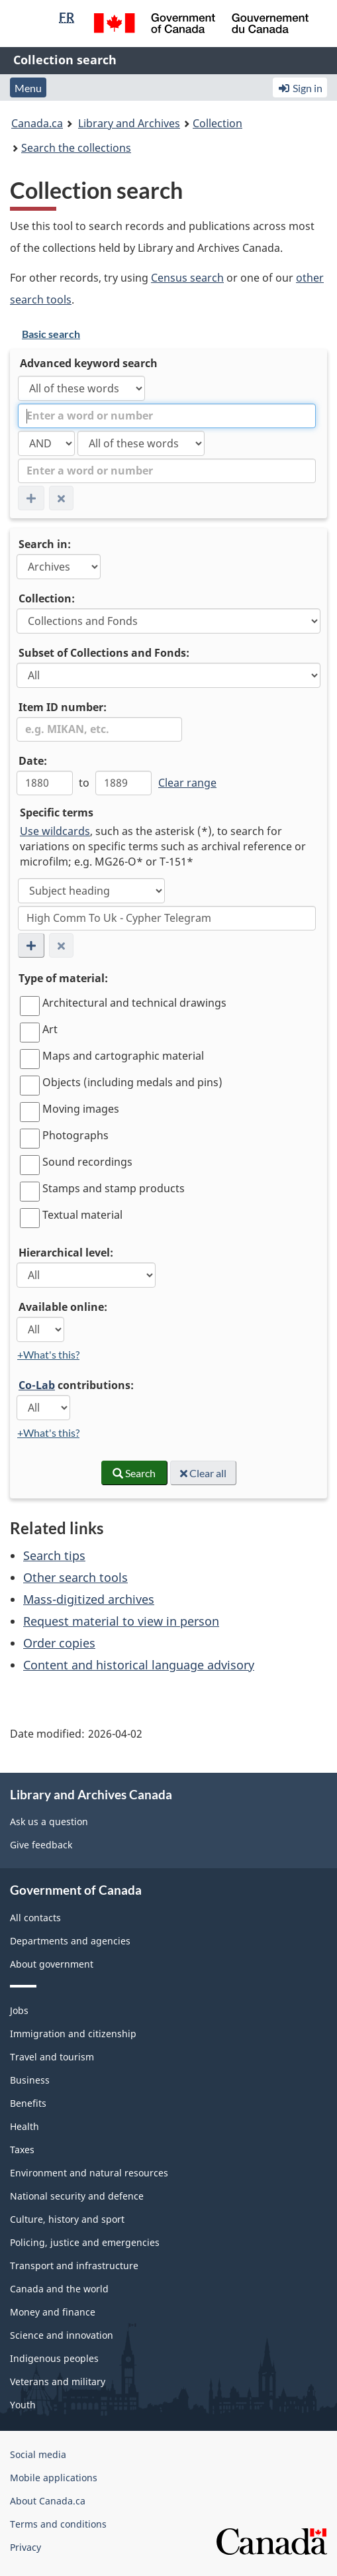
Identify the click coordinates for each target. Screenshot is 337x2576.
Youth (23, 2404)
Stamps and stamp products (113, 1188)
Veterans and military (57, 2381)
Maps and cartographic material (123, 1055)
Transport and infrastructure (74, 2265)
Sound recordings (87, 1161)
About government (51, 1964)
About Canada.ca (47, 2500)
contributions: (76, 1385)
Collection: (47, 598)
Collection (217, 123)
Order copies (59, 1643)
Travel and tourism (52, 2056)
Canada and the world (59, 2288)
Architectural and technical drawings (134, 1002)
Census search (187, 277)
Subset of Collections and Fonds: (104, 652)
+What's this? (48, 1354)
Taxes (22, 2149)
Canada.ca (37, 123)
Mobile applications (53, 2477)
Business (30, 2080)
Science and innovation (61, 2335)
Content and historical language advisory (138, 1665)
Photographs (75, 1135)
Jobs (19, 2010)
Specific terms (56, 812)
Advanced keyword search (89, 363)
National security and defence (77, 2196)
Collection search (65, 60)
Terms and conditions (58, 2524)
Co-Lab (37, 1385)
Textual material (82, 1214)
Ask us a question (49, 1821)
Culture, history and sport (67, 2219)
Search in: (45, 544)
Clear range (187, 782)
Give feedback (41, 1844)
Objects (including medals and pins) (132, 1082)
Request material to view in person (121, 1621)
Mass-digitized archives (88, 1599)
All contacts (35, 1917)
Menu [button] (28, 88)
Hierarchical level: (66, 1252)
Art (50, 1029)
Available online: (63, 1307)
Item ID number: (63, 707)
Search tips (54, 1555)
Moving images (80, 1108)
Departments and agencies (70, 1940)
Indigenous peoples (54, 2358)
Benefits (28, 2103)
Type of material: (63, 978)
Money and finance (52, 2312)
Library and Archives (129, 123)
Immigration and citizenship (73, 2033)
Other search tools (75, 1577)
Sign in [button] (299, 88)
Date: (33, 761)
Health (24, 2126)
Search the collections (76, 147)
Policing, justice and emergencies (85, 2242)
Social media (38, 2454)
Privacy (25, 2547)
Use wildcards (55, 831)
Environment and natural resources (89, 2172)
